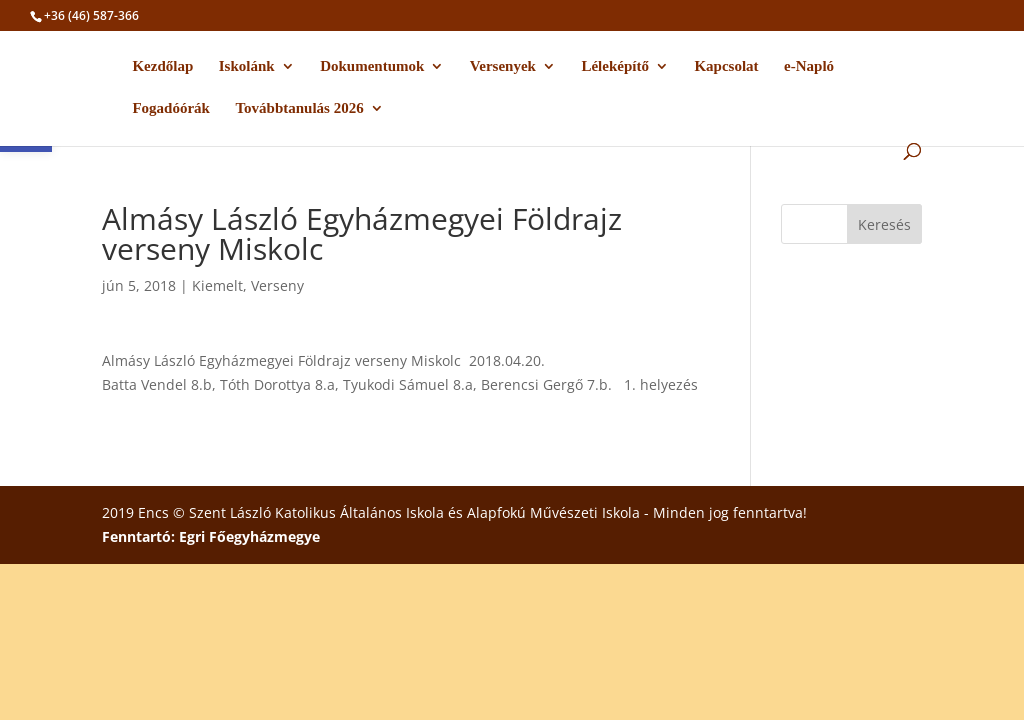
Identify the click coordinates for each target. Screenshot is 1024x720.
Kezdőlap (162, 66)
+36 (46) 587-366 (91, 15)
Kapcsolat (726, 66)
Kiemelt (217, 285)
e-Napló (809, 66)
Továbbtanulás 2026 (299, 108)
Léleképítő (615, 66)
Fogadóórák (171, 108)
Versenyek (503, 66)
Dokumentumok (372, 66)
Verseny (277, 285)
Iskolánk (247, 66)
